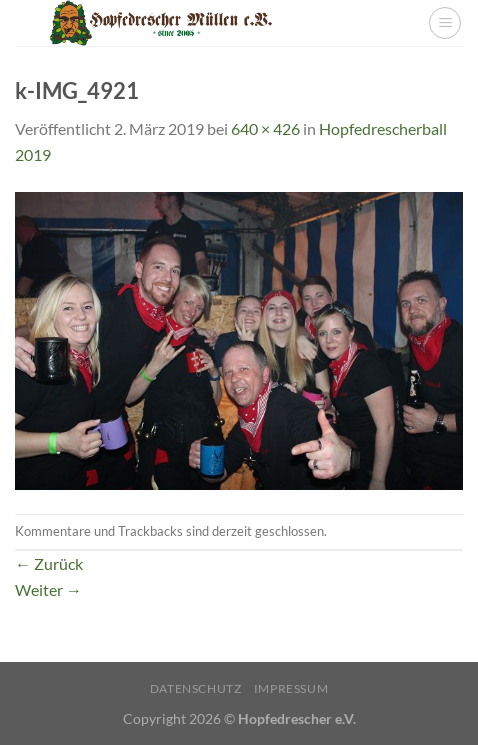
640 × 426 (265, 128)
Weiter (48, 589)
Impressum (291, 688)
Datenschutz (196, 688)
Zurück (49, 563)
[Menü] (445, 23)
